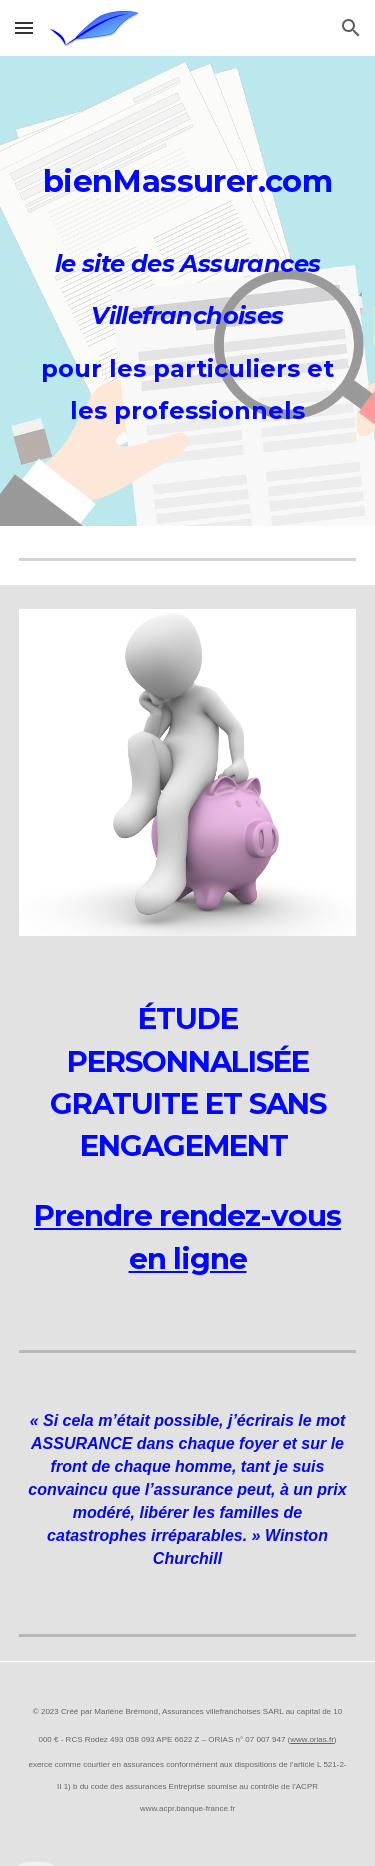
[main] (188, 176)
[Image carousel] (188, 772)
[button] (24, 27)
